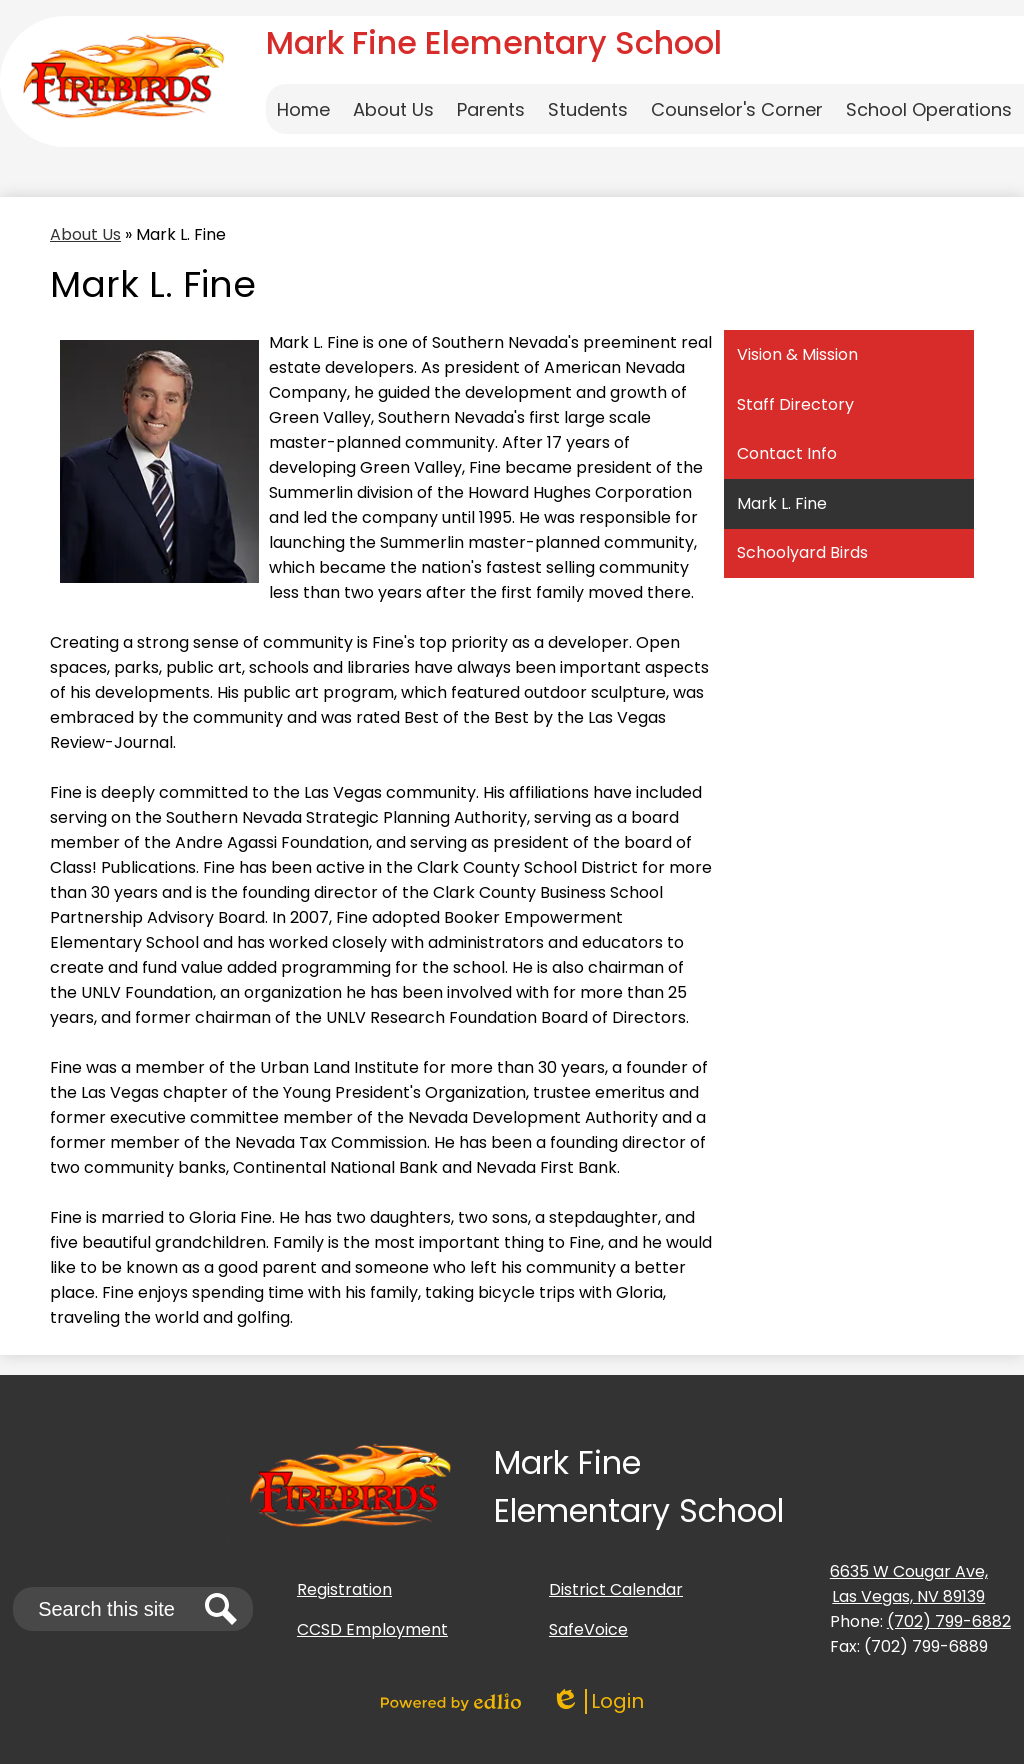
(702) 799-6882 (949, 1621)
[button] (393, 109)
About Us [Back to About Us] (85, 234)
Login (597, 1701)
